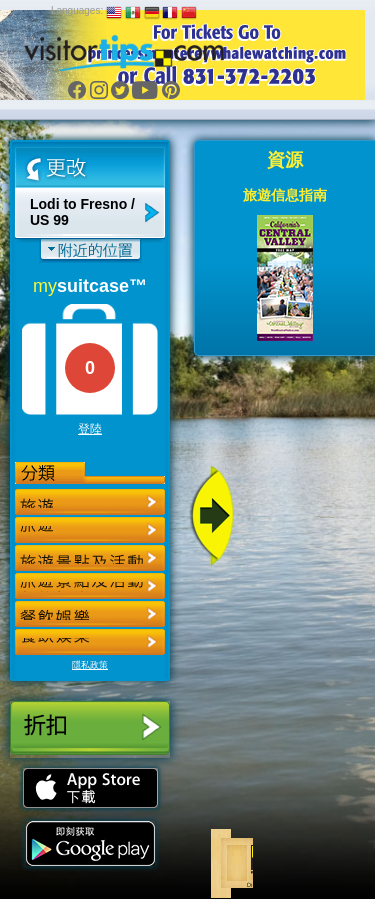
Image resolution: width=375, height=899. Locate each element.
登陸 (90, 429)
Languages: (77, 10)
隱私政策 (90, 665)
